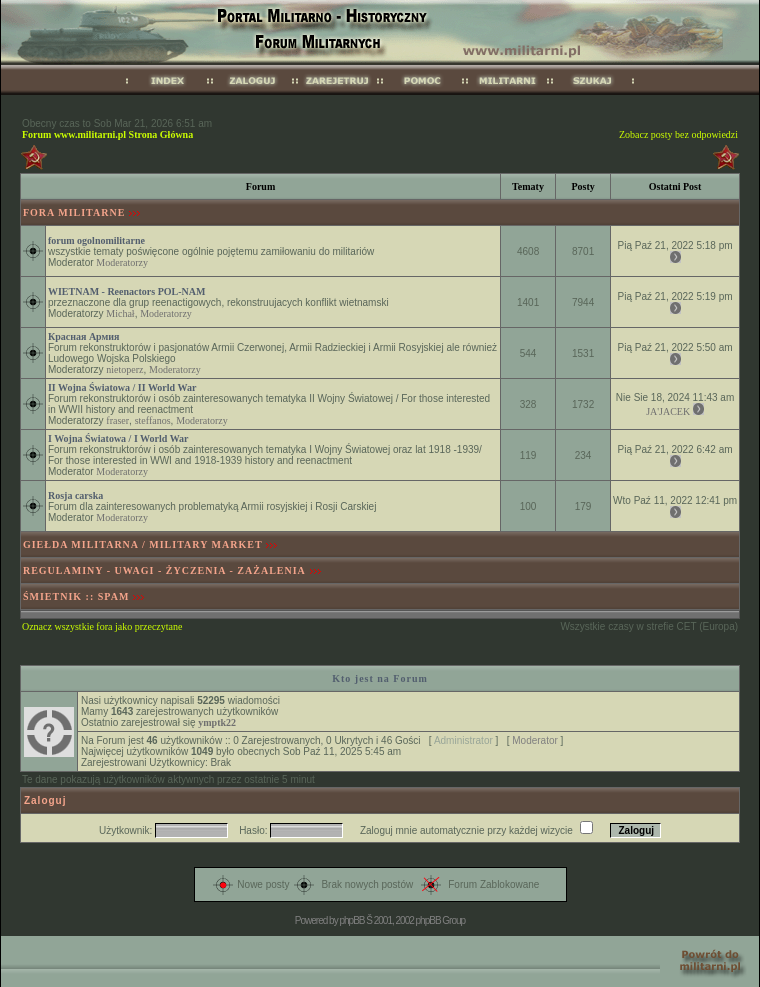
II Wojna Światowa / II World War (122, 387)
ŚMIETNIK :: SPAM (76, 596)
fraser (117, 420)
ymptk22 (217, 722)
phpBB (351, 920)
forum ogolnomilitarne (96, 240)
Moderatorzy (122, 262)
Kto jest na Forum (380, 678)
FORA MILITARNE (74, 212)
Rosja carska (75, 495)
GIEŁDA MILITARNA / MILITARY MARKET (143, 544)
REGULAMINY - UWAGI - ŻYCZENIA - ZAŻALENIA (164, 570)
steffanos (153, 420)
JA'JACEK (668, 411)
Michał (120, 313)
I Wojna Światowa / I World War (118, 438)
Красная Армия (84, 336)
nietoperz (124, 369)
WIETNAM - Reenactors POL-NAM (126, 291)
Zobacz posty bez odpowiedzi (678, 134)
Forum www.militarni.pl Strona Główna (107, 134)
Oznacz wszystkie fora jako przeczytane (102, 626)
